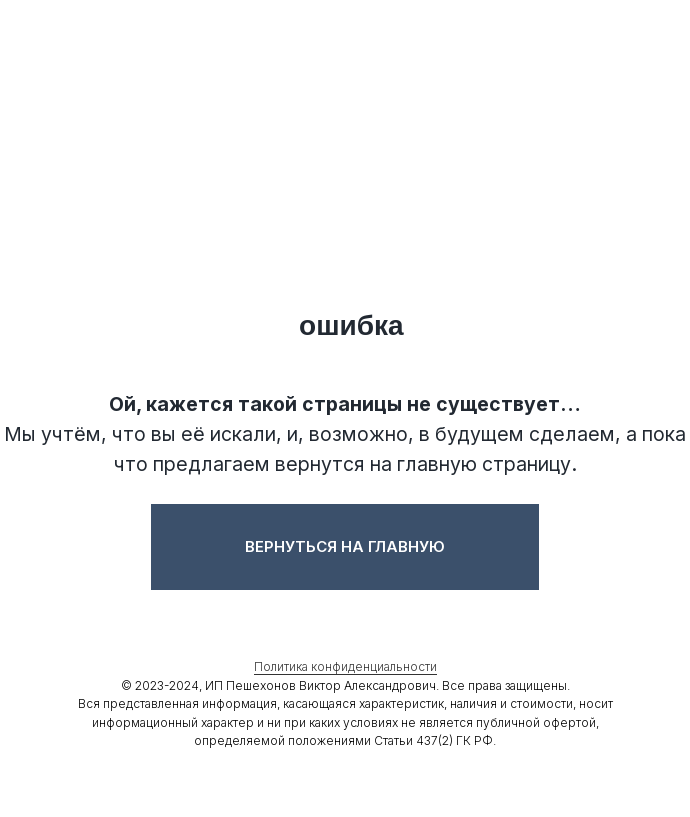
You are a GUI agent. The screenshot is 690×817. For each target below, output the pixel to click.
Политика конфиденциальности (345, 666)
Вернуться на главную (345, 546)
